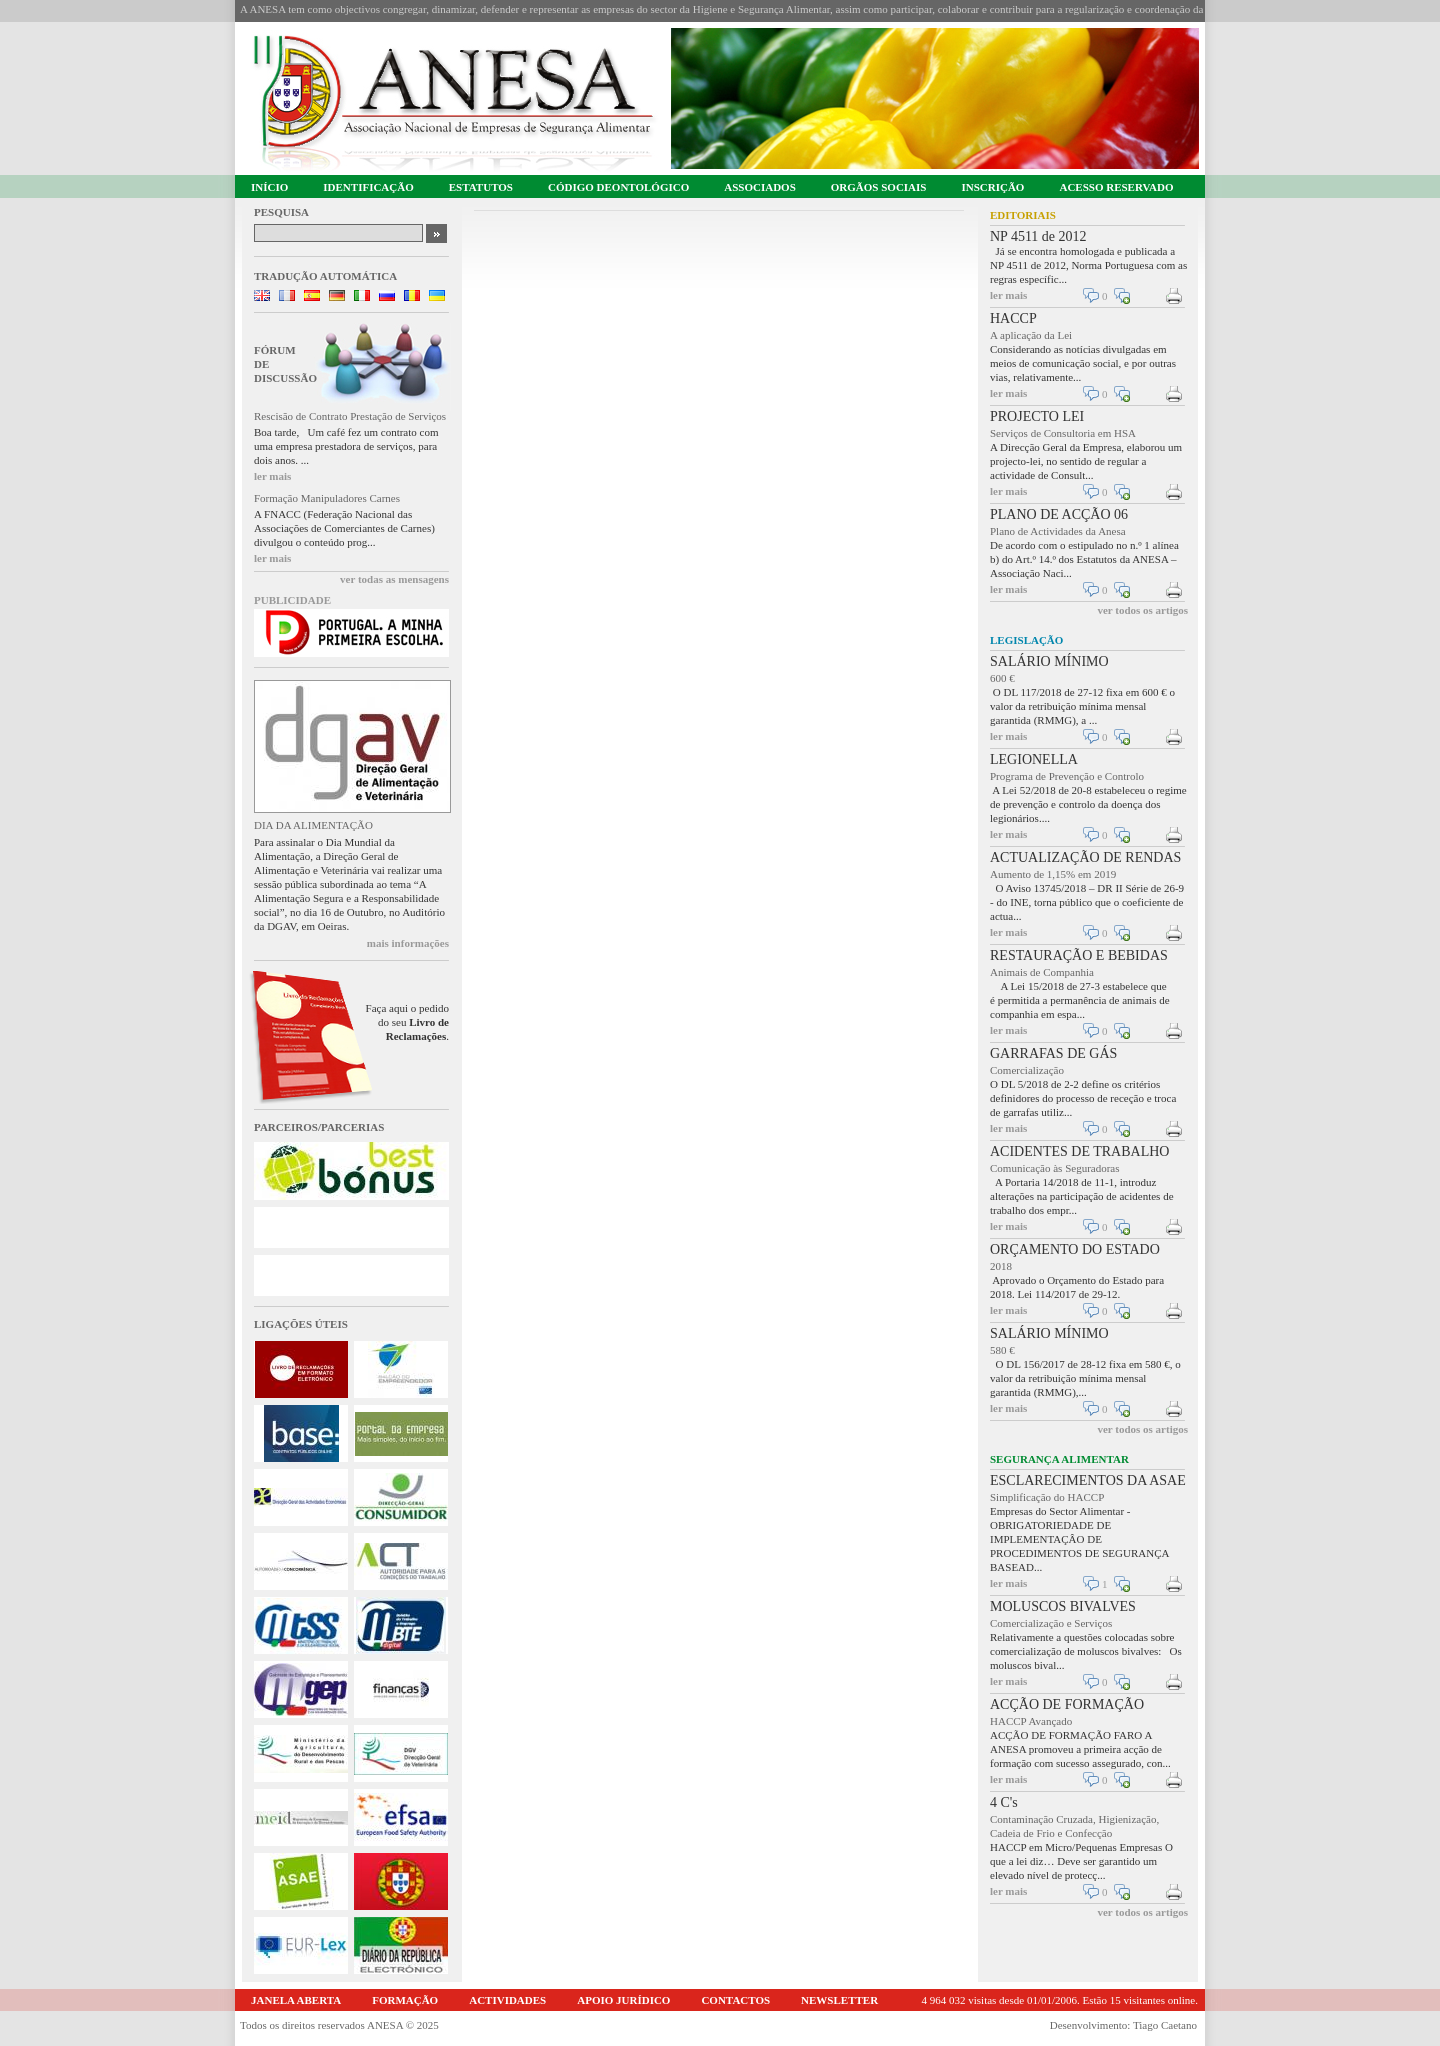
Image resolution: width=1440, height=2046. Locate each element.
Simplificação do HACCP (1047, 1497)
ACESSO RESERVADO (1116, 187)
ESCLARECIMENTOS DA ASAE (1088, 1480)
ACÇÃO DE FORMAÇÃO (1067, 1704)
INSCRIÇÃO (992, 187)
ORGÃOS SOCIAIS (879, 187)
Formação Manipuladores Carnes (327, 498)
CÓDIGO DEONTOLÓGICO (618, 187)
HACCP (1013, 318)
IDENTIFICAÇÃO (368, 187)
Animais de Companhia (1042, 972)
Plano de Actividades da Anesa (1058, 531)
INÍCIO (269, 187)
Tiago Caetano (1165, 2025)
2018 (1001, 1266)
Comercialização (1027, 1070)
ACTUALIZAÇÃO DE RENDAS (1085, 857)
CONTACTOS (735, 2000)
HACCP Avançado (1031, 1721)
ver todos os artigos (1142, 610)
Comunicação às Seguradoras (1055, 1168)
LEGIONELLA (1034, 759)
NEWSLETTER (839, 2000)
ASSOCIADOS (760, 187)
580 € (1002, 1350)
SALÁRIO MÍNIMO (1049, 661)
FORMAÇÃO (405, 2000)
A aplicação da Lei (1031, 335)
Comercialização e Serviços (1051, 1623)
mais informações (408, 943)
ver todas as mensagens (394, 579)
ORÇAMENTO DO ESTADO (1075, 1249)
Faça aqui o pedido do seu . (407, 1022)
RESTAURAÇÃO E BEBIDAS (1079, 955)
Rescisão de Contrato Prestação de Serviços (350, 416)
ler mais (272, 476)
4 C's (1004, 1802)
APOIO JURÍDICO (623, 2000)
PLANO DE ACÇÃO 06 (1059, 514)
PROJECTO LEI (1037, 416)
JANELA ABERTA (296, 2000)
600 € (1002, 678)
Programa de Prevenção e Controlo (1067, 776)
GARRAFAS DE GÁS (1053, 1053)
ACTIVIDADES (507, 2000)
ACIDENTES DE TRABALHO (1079, 1151)
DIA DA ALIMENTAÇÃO (313, 825)
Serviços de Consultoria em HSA (1063, 433)
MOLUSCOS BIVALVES (1063, 1606)
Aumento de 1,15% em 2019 (1053, 874)
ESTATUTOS (481, 187)
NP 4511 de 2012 (1038, 236)
